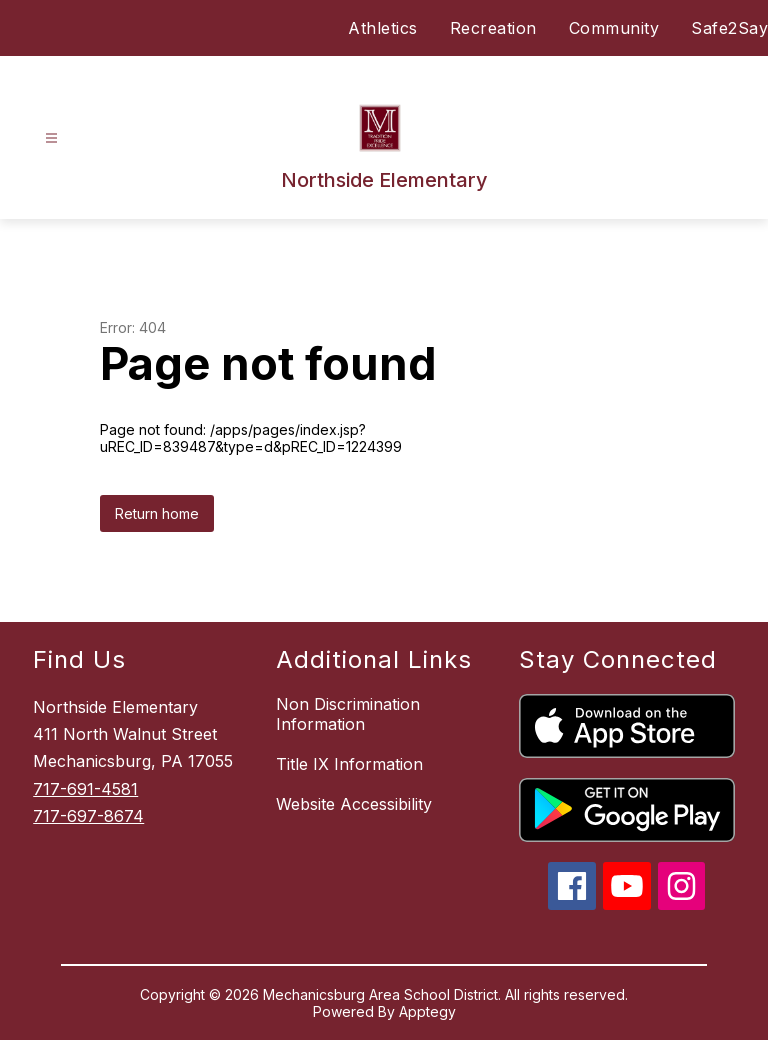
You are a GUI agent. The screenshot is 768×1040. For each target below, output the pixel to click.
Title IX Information (349, 764)
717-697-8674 (88, 816)
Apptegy (427, 1011)
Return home (157, 513)
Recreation (493, 28)
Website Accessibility (354, 804)
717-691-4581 (85, 789)
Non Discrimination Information (348, 714)
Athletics (383, 28)
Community (614, 28)
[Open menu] (51, 138)
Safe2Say (729, 28)
